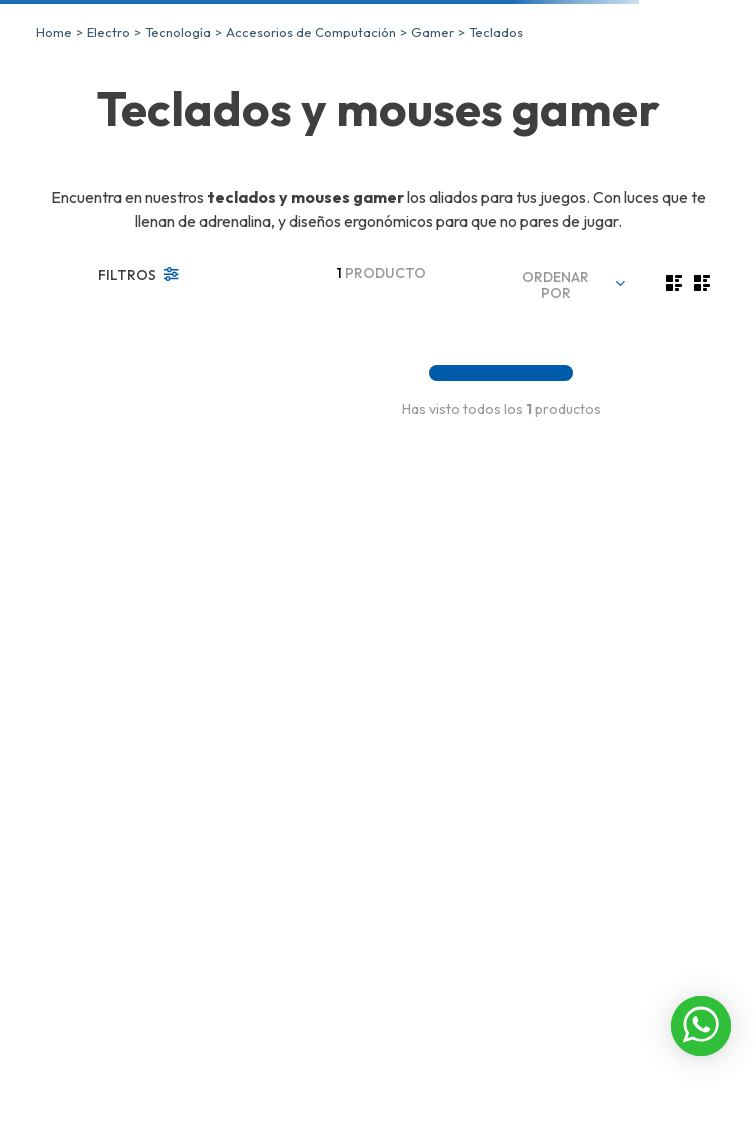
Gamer (432, 32)
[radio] (674, 283)
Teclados (496, 32)
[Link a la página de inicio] (54, 32)
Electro (108, 32)
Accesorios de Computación (311, 32)
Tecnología (178, 32)
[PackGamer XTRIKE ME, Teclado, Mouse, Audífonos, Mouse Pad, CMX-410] (382, 335)
